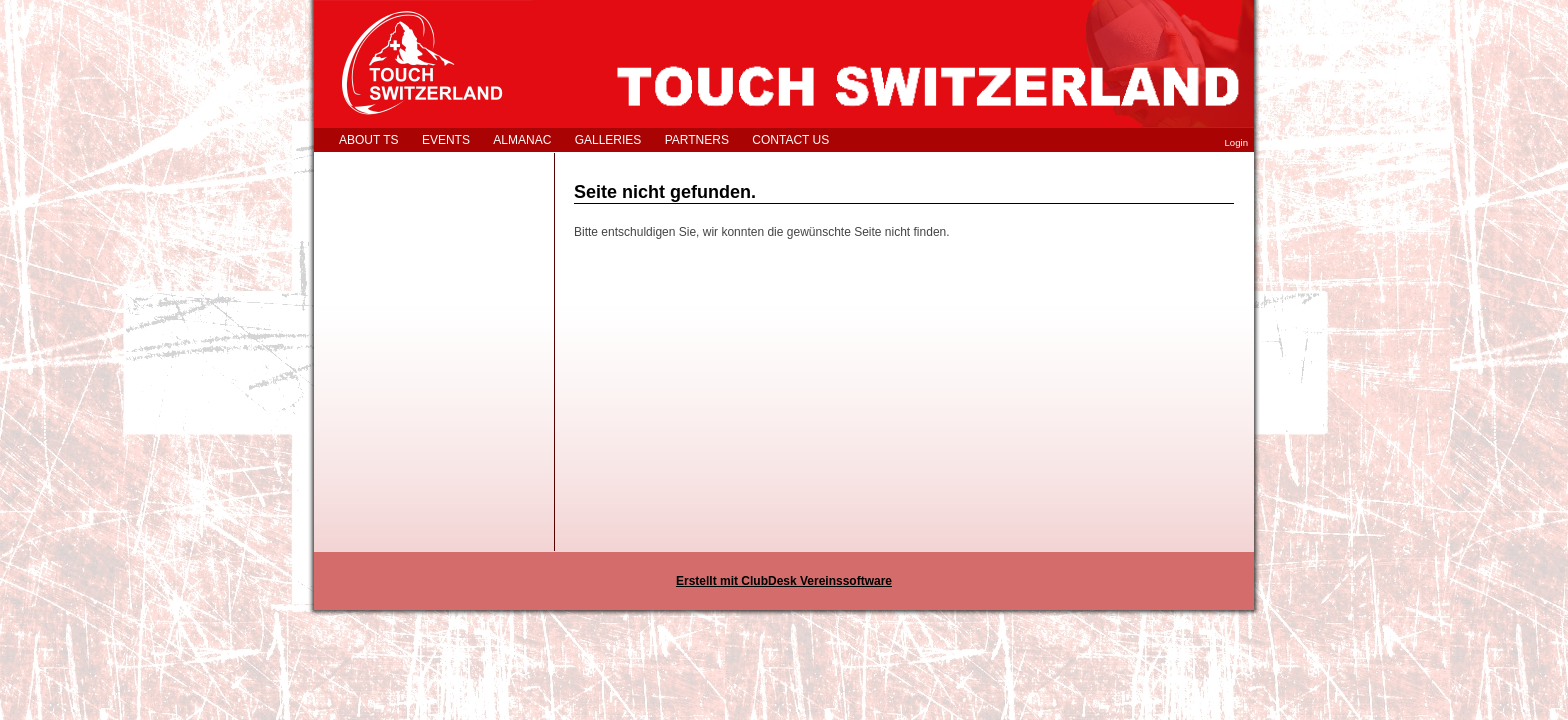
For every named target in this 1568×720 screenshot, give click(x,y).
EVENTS (446, 140)
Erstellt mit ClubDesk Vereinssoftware (784, 581)
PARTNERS (697, 140)
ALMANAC (522, 140)
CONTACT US (790, 140)
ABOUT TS (369, 140)
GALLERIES (608, 140)
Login (1236, 142)
